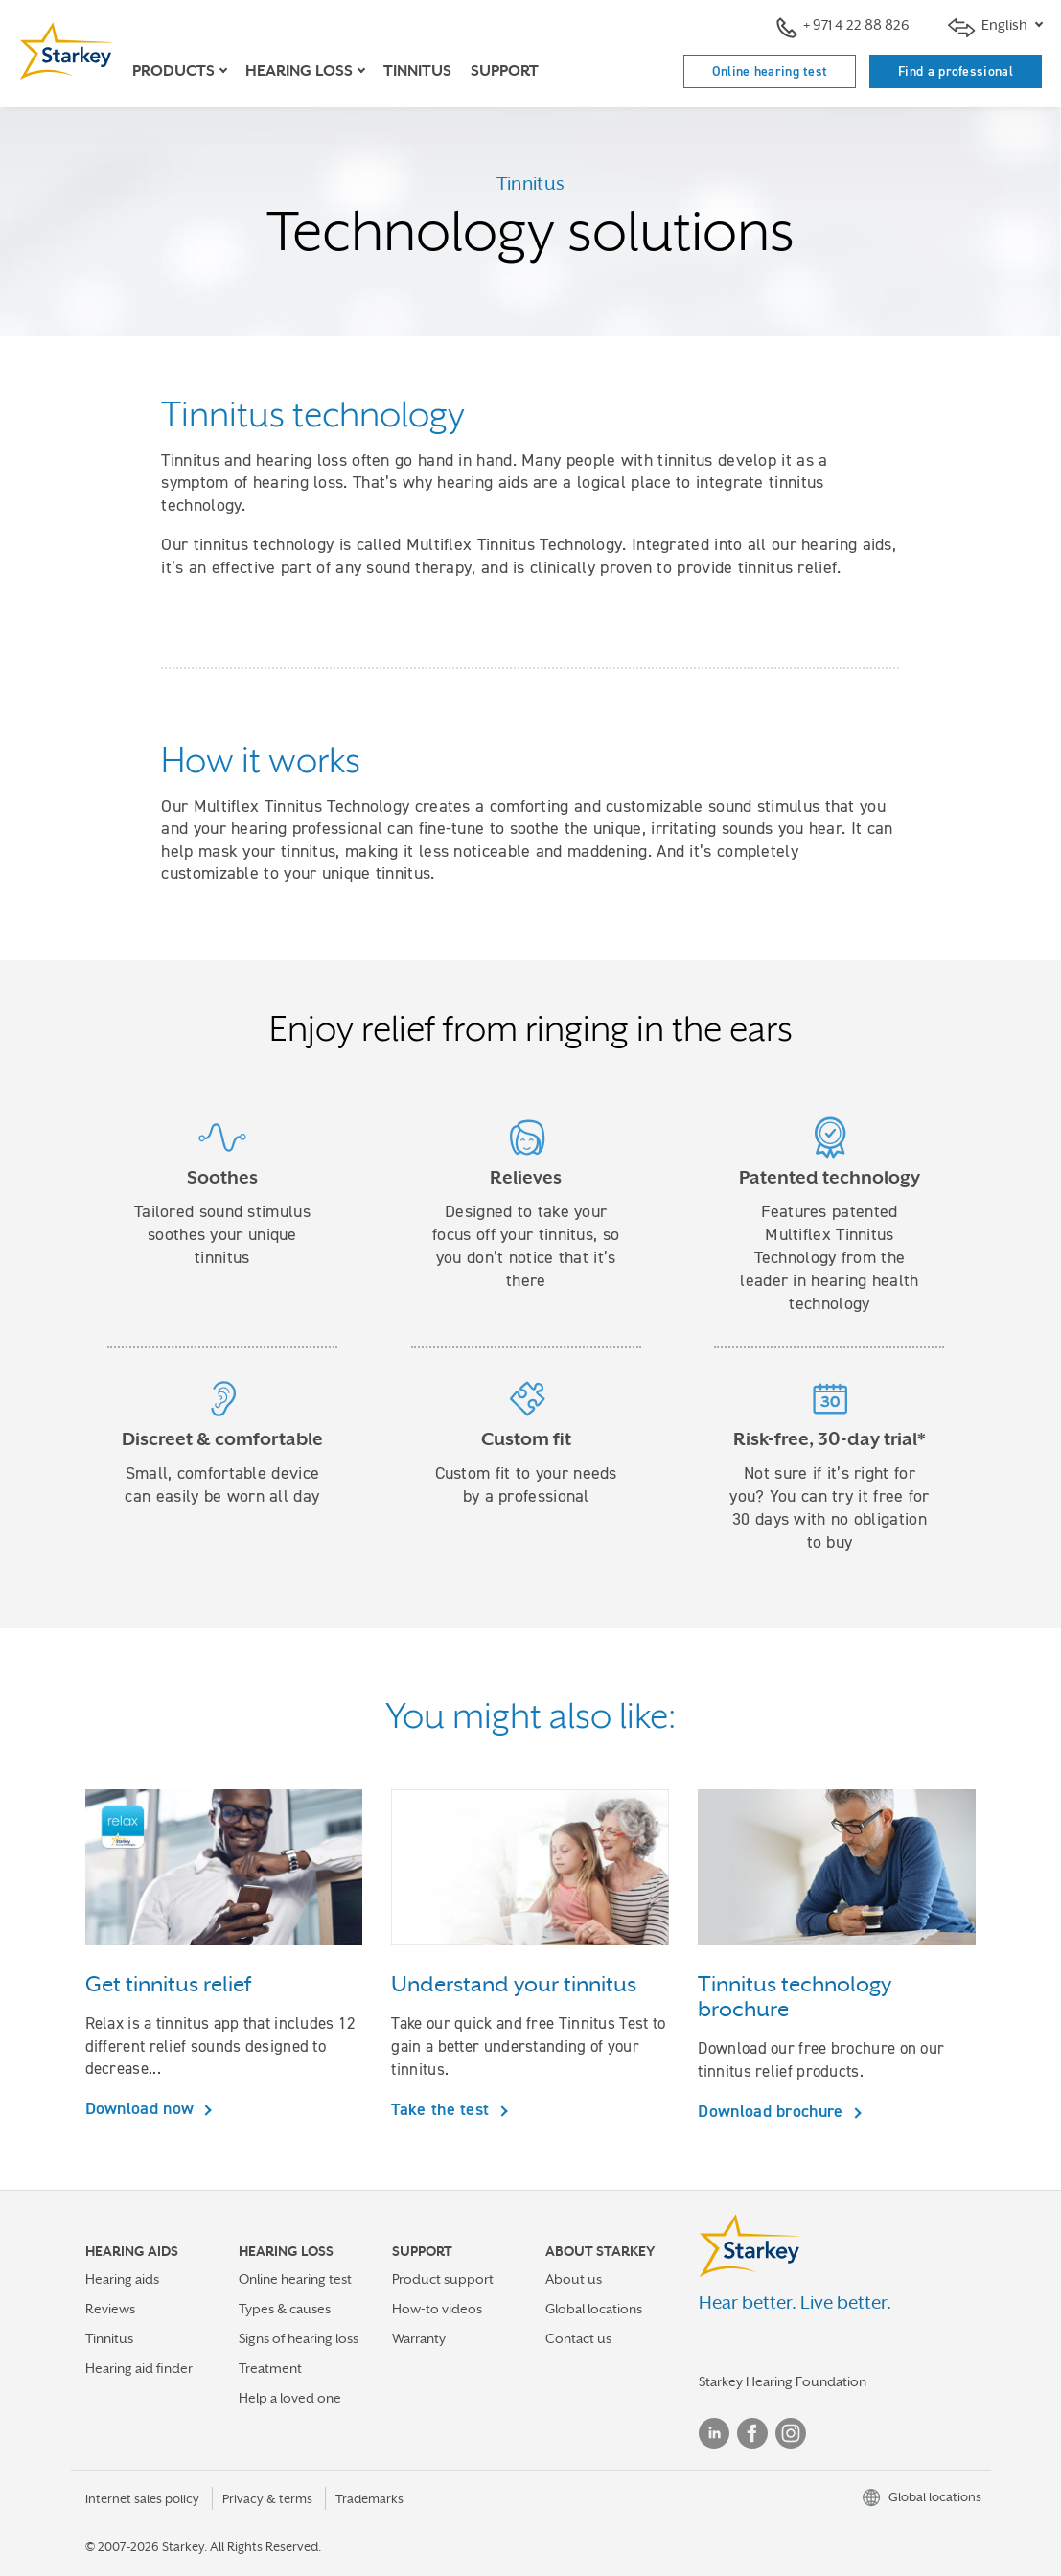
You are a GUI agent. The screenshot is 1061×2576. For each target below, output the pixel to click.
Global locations (593, 2308)
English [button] (989, 26)
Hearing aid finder (139, 2368)
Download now (142, 2108)
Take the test (442, 2109)
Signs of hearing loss (298, 2338)
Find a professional (955, 71)
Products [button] (173, 71)
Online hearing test (770, 71)
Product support (443, 2279)
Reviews (110, 2308)
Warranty (419, 2338)
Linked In (714, 2433)
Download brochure (772, 2111)
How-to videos (437, 2308)
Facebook (752, 2433)
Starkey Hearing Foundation (782, 2381)
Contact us (578, 2338)
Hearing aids (122, 2279)
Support (505, 71)
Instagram (790, 2433)
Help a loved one (290, 2397)
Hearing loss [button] (299, 71)
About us (573, 2279)
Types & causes (285, 2308)
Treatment (270, 2368)
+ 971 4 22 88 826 (843, 27)
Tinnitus (417, 71)
